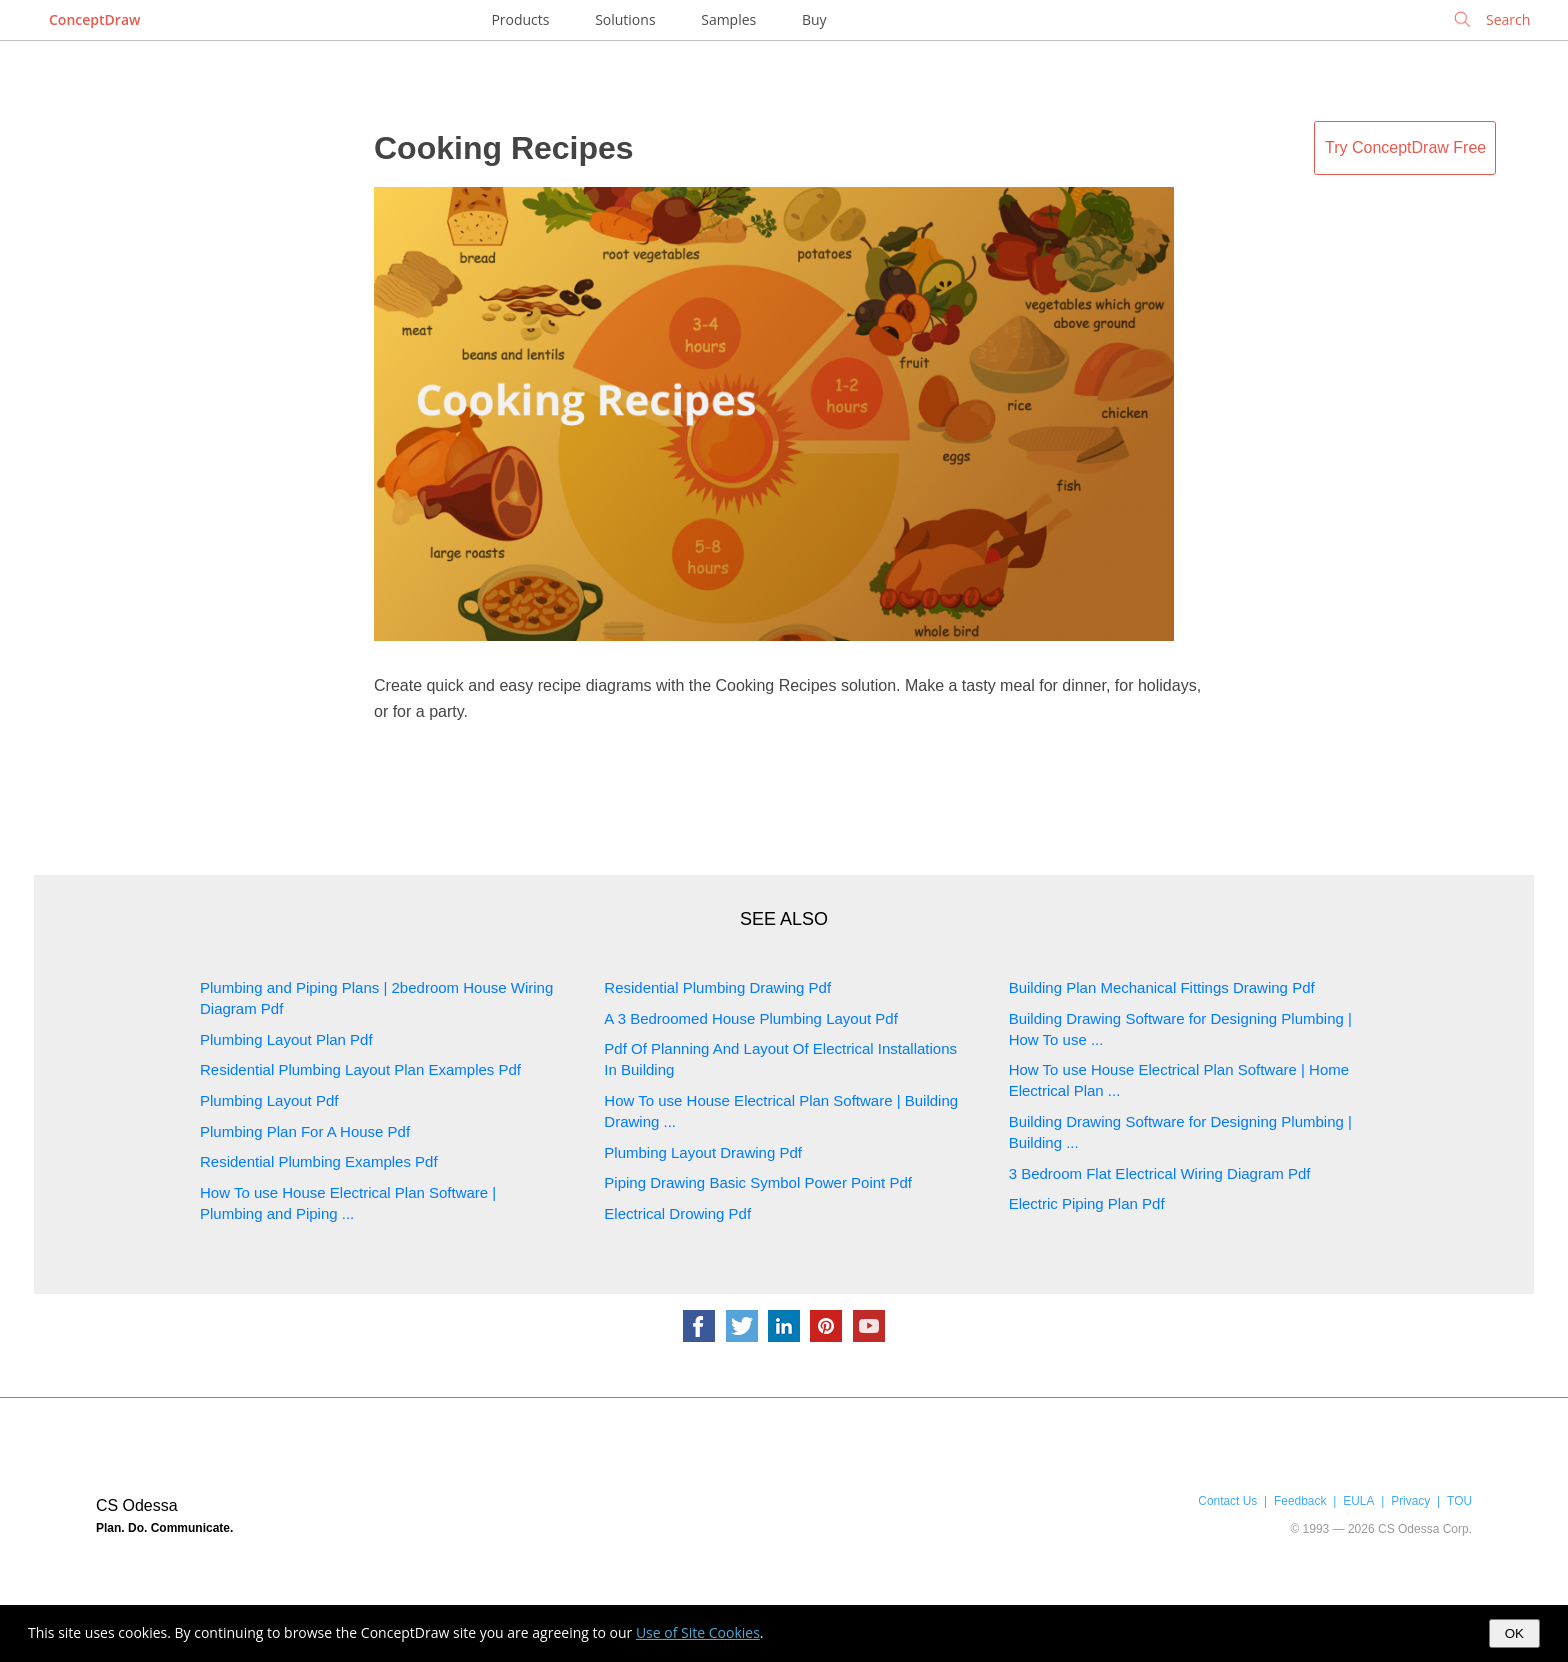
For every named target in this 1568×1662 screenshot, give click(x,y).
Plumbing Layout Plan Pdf (286, 1039)
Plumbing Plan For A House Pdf (305, 1131)
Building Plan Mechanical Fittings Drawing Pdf (1162, 987)
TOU (1459, 1501)
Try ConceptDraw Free (1405, 147)
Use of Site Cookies (698, 1632)
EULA (1358, 1501)
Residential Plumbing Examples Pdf (319, 1161)
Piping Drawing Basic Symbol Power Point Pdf (758, 1182)
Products (520, 19)
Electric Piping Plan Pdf (1087, 1203)
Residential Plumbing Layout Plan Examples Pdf (360, 1069)
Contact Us (1227, 1501)
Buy (814, 19)
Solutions (625, 19)
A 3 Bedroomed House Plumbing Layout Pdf (751, 1018)
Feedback (1300, 1501)
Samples (728, 19)
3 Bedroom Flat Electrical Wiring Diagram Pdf (1160, 1173)
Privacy (1410, 1501)
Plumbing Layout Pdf (269, 1100)
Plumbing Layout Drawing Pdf (703, 1152)
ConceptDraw (94, 19)
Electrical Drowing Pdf (677, 1213)
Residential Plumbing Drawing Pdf (717, 987)
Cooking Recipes (504, 148)
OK (1514, 1633)
